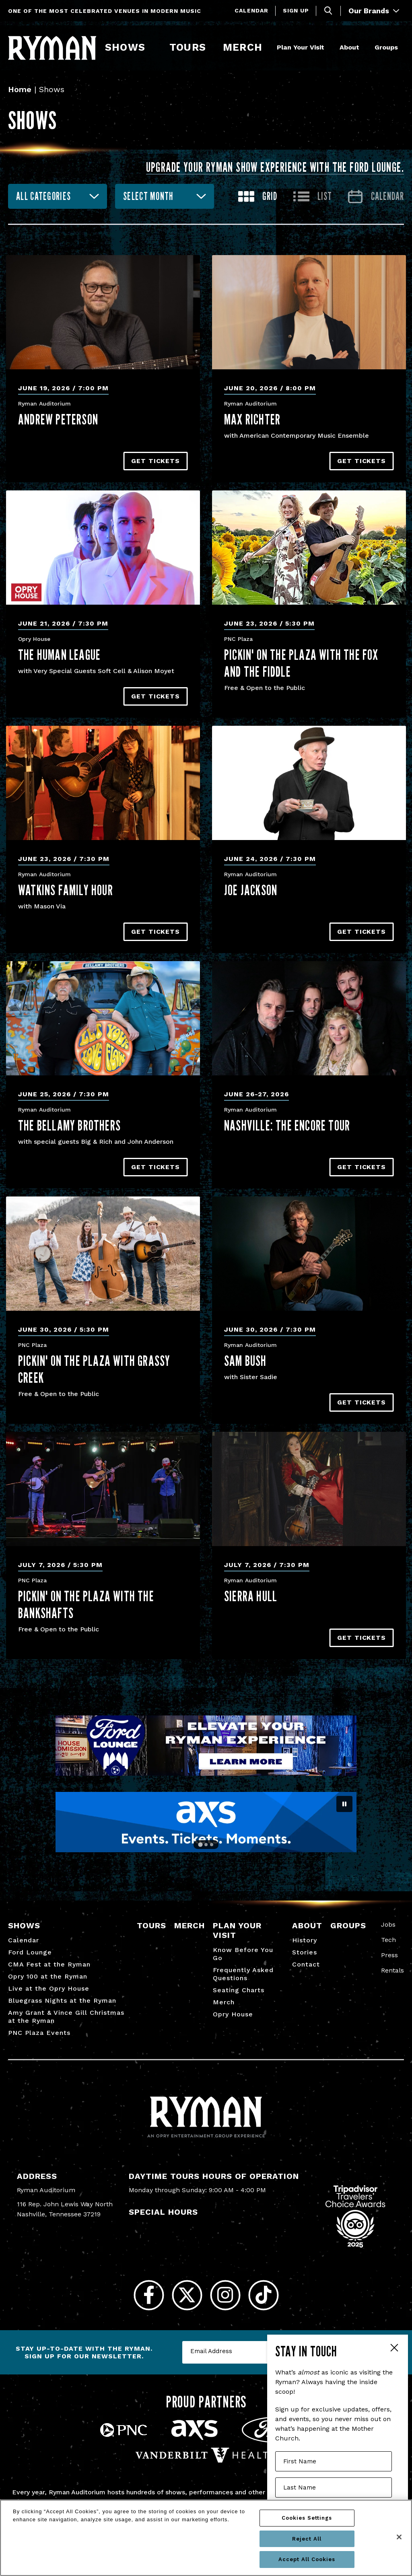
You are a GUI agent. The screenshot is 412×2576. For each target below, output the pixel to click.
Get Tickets (155, 461)
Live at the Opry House (48, 1988)
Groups (386, 47)
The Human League (59, 654)
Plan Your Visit (300, 47)
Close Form (394, 2349)
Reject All (306, 2539)
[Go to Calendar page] (376, 196)
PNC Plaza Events (39, 2033)
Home (19, 89)
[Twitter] (187, 2295)
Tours (187, 47)
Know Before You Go (243, 1954)
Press (389, 1955)
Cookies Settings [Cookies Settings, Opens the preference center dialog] (307, 2518)
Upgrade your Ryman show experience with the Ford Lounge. (275, 167)
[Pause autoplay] (344, 1804)
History (304, 1940)
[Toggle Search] (328, 10)
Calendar (251, 10)
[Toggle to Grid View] (257, 196)
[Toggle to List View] (312, 196)
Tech (388, 1940)
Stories (304, 1952)
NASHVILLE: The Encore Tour (287, 1125)
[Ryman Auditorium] (52, 48)
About (349, 47)
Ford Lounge (30, 1952)
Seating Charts (238, 1990)
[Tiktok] (263, 2295)
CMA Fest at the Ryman (49, 1964)
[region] (206, 2538)
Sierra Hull (250, 1596)
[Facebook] (149, 2295)
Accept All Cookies (306, 2559)
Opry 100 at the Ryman (47, 1976)
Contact (306, 1964)
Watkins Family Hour (65, 889)
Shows (125, 47)
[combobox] (57, 196)
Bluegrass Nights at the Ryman (62, 2000)
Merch (247, 47)
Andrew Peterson (58, 419)
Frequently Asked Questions (243, 1974)
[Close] (399, 2537)
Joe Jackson (250, 889)
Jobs (388, 1924)
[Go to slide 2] (206, 1845)
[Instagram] (225, 2295)
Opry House (233, 2014)
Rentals (392, 1970)
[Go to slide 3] (211, 1844)
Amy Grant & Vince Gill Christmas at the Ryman (66, 2016)
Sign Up (296, 10)
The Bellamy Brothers (69, 1125)
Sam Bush (245, 1360)
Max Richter (252, 419)
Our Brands (373, 10)
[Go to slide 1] (200, 1844)
